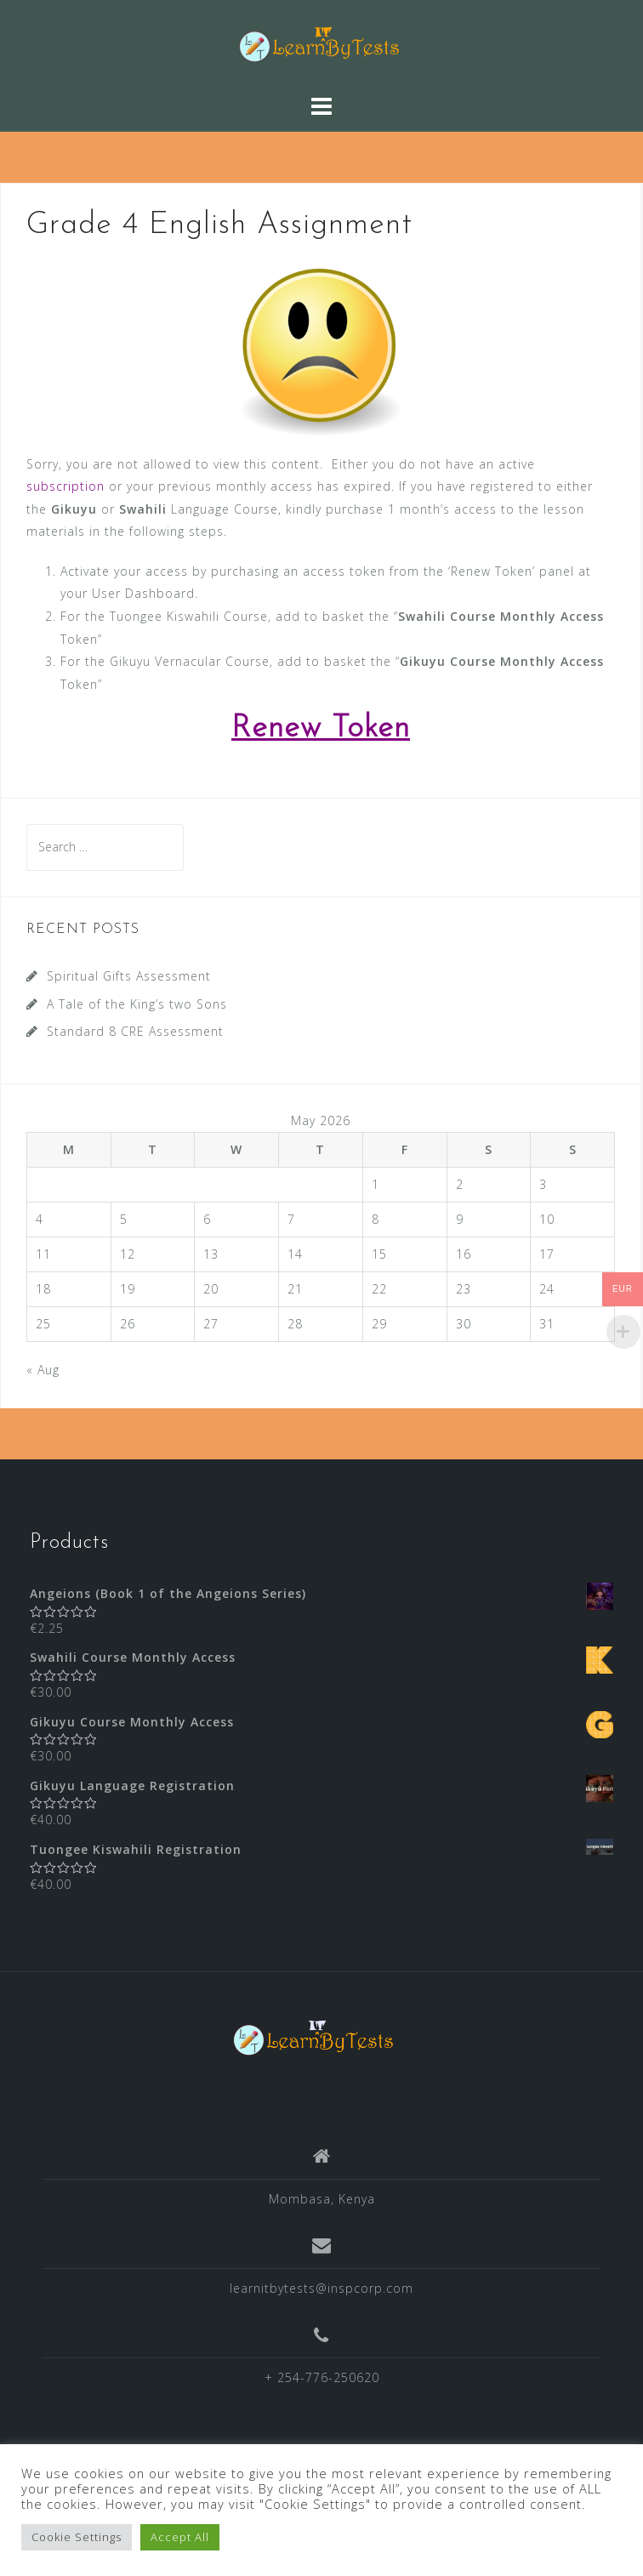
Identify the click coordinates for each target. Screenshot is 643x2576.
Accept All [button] (180, 2537)
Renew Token (320, 729)
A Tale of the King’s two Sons (137, 1004)
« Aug (43, 1370)
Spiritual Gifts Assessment (129, 976)
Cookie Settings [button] (76, 2537)
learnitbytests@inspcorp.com (321, 2288)
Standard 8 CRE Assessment (135, 1031)
